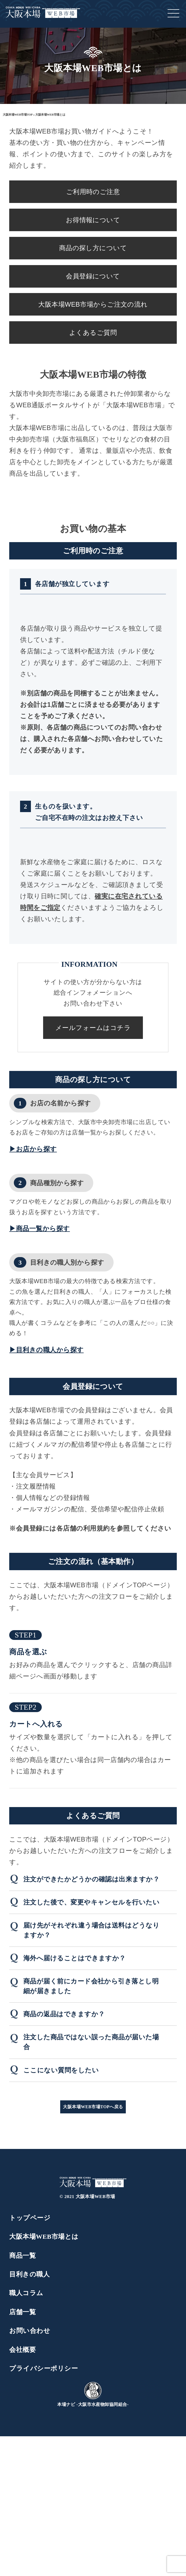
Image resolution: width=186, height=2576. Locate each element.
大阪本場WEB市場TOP (18, 114)
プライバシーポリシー (43, 2368)
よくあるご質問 (93, 332)
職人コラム (26, 2293)
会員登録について (93, 276)
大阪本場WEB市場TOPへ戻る (93, 2106)
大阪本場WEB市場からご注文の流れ (93, 304)
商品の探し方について (93, 248)
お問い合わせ (29, 2330)
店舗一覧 (22, 2312)
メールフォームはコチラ (93, 1027)
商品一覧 (22, 2255)
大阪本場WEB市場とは (43, 2236)
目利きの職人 (29, 2274)
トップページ (29, 2217)
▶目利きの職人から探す (46, 1349)
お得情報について (93, 220)
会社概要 (22, 2349)
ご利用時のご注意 (93, 191)
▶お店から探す (33, 1149)
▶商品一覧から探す (39, 1228)
